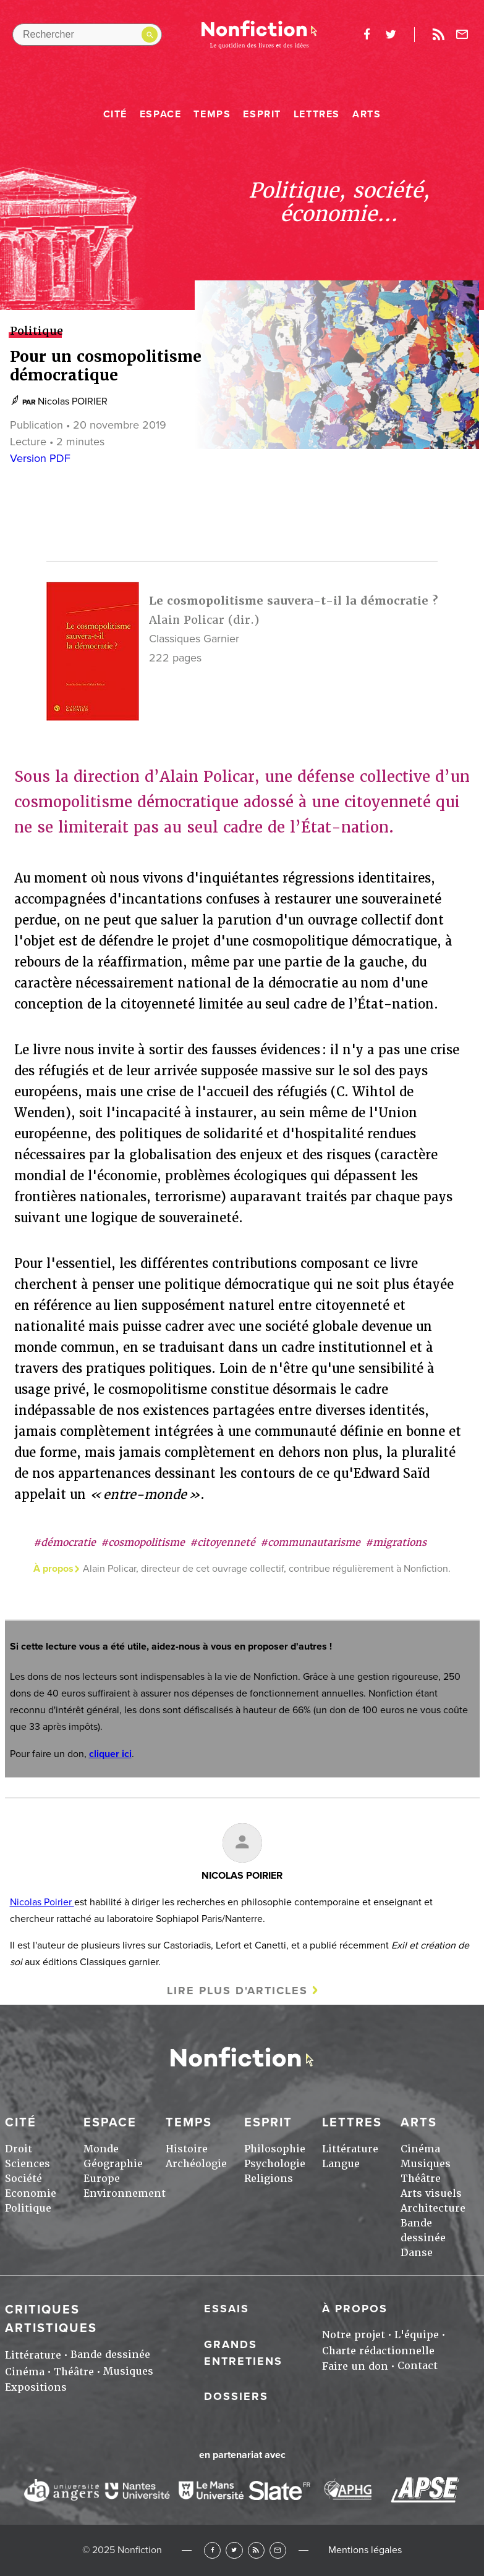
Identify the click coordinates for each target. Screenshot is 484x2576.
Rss (438, 34)
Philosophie (274, 2148)
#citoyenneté (222, 1542)
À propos (355, 2308)
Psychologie (274, 2163)
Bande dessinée (110, 2354)
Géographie (113, 2163)
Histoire (187, 2148)
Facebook (212, 2550)
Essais (226, 2308)
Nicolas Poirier (42, 1902)
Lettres (317, 114)
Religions (268, 2178)
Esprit (262, 114)
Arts (366, 114)
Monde (101, 2148)
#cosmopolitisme (143, 1542)
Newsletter (462, 34)
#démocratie (64, 1542)
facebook (366, 34)
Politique (28, 2208)
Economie (30, 2193)
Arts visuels (431, 2193)
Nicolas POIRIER (73, 401)
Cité (115, 114)
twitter (390, 34)
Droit (18, 2148)
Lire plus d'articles (237, 1990)
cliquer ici (110, 1754)
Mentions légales (365, 2550)
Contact (417, 2365)
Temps (212, 114)
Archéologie (196, 2163)
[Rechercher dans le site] (87, 34)
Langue (341, 2163)
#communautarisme (310, 1542)
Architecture (433, 2208)
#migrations (396, 1542)
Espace (161, 114)
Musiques (426, 2163)
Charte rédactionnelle (378, 2350)
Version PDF (40, 458)
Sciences (27, 2163)
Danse (417, 2252)
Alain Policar (186, 620)
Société (23, 2178)
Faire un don (355, 2366)
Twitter (234, 2550)
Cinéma (420, 2148)
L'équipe (416, 2334)
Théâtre (421, 2178)
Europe (101, 2178)
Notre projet (353, 2334)
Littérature (350, 2148)
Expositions (36, 2387)
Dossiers (236, 2396)
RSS (256, 2550)
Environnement (124, 2193)
